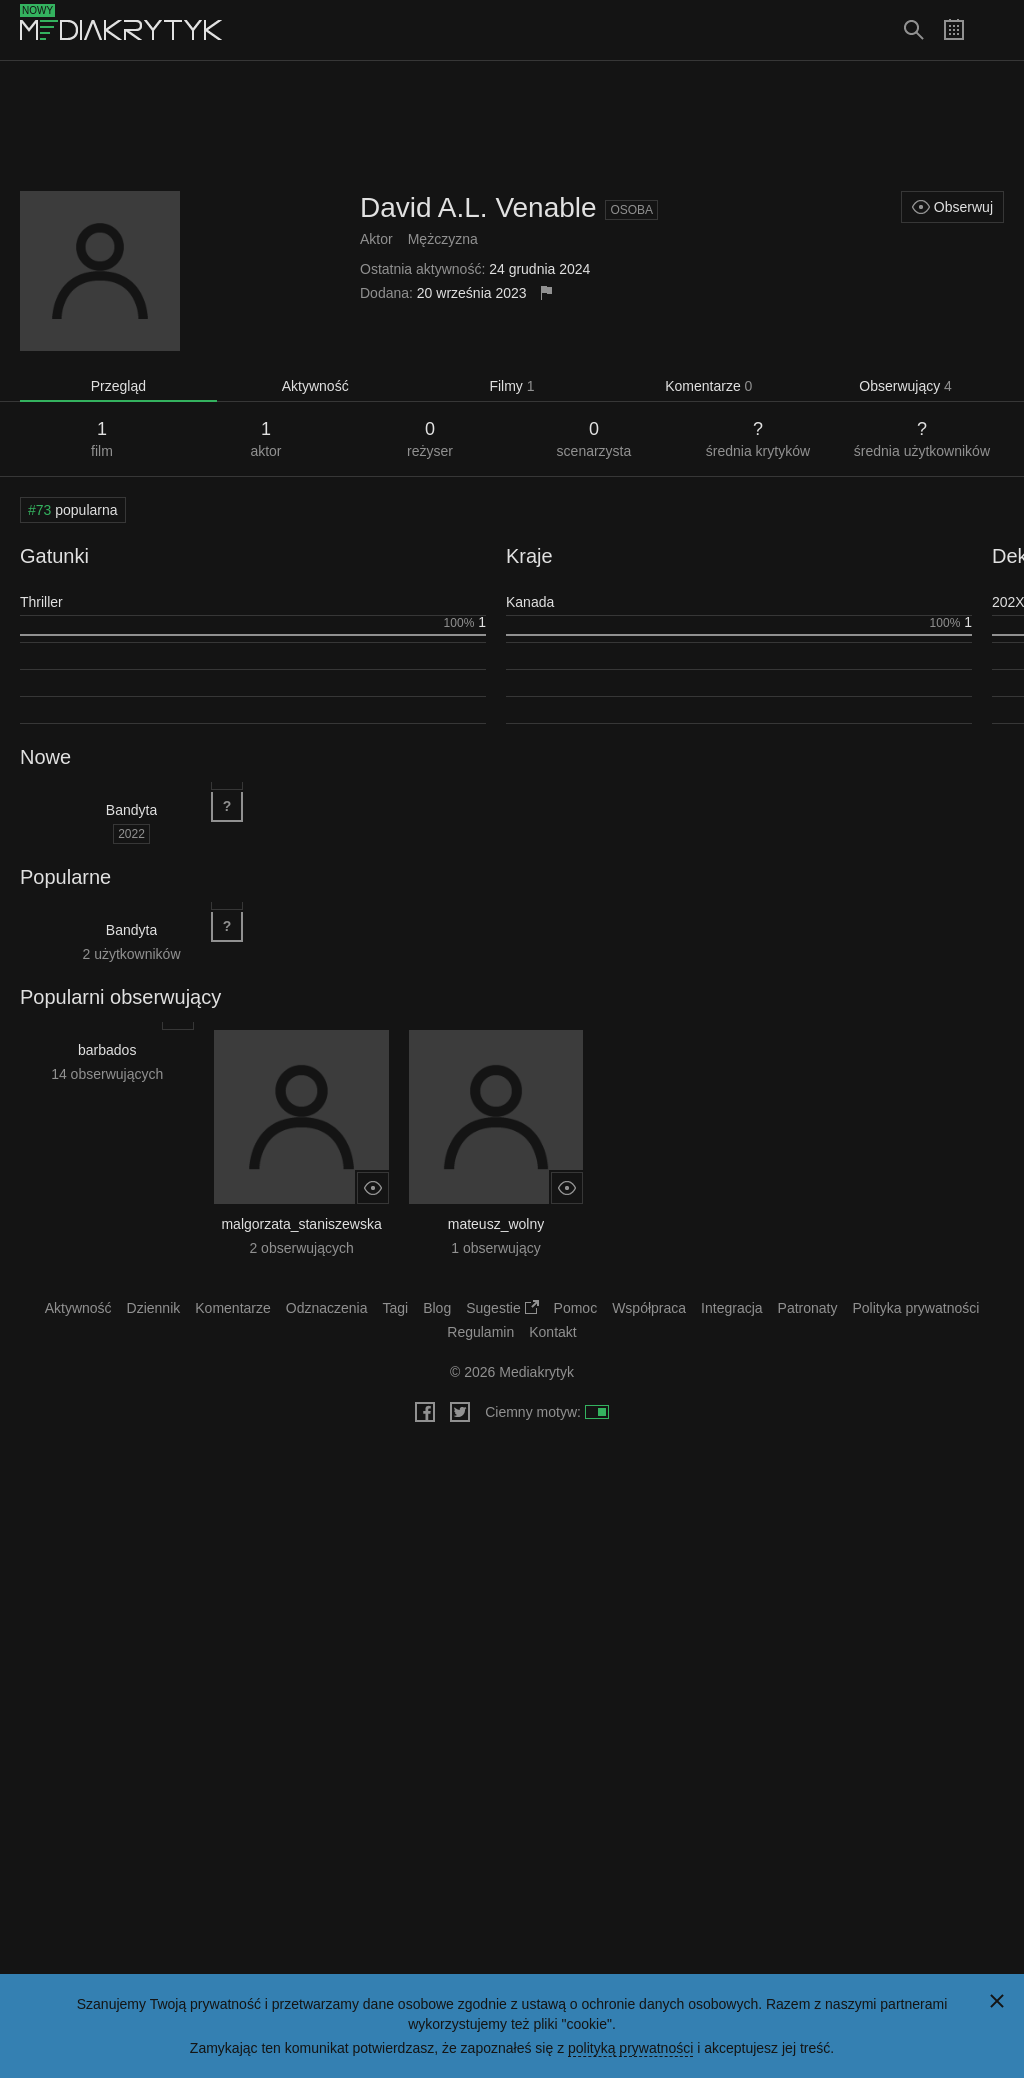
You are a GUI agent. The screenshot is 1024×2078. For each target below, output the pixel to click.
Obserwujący (905, 386)
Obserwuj (952, 207)
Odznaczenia (327, 1308)
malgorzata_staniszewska (301, 1224)
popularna (73, 510)
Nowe (45, 757)
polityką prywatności (630, 2048)
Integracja (731, 1308)
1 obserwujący (496, 1248)
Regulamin (480, 1332)
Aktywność (315, 386)
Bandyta (131, 810)
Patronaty (808, 1308)
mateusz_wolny (496, 1224)
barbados (107, 1050)
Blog (437, 1308)
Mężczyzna (443, 239)
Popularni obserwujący (120, 997)
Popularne (65, 877)
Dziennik (154, 1308)
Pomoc (576, 1308)
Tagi (395, 1308)
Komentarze (708, 386)
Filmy (511, 386)
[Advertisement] (512, 126)
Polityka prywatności (916, 1308)
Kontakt (552, 1332)
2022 (131, 834)
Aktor (376, 239)
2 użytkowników (131, 954)
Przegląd (118, 386)
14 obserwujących (107, 1074)
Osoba (631, 210)
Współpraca (649, 1308)
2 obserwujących (301, 1248)
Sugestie (502, 1308)
